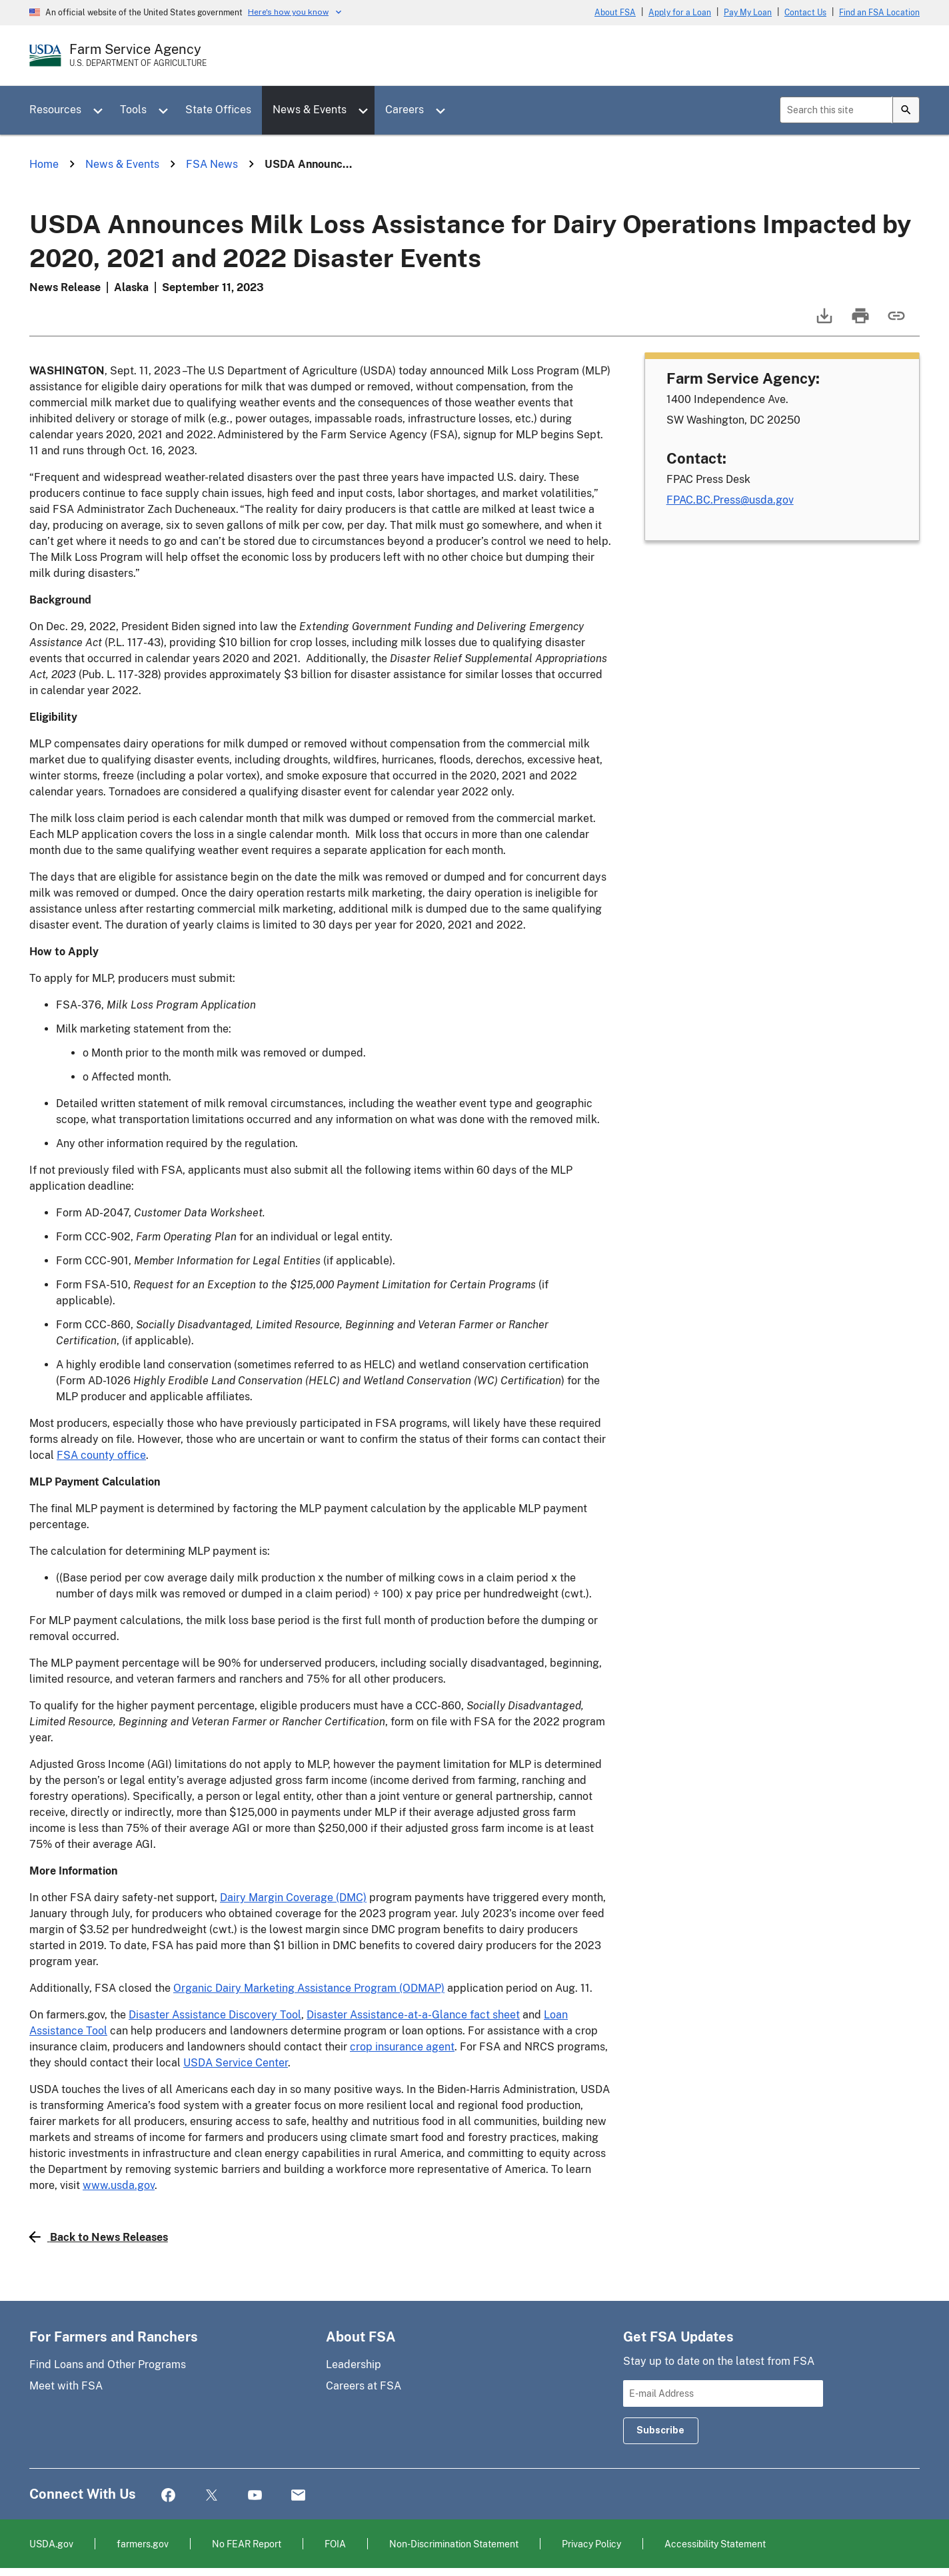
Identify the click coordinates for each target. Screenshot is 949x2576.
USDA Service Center (235, 2062)
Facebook (168, 2495)
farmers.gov (143, 2543)
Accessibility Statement (715, 2543)
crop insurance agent (402, 2046)
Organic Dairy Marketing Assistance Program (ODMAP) (309, 1988)
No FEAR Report (246, 2543)
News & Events (310, 109)
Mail (298, 2495)
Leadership (353, 2364)
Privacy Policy (591, 2543)
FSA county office (101, 1455)
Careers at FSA (363, 2385)
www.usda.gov (119, 2185)
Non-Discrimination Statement (453, 2543)
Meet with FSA (66, 2385)
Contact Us (805, 12)
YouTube (255, 2495)
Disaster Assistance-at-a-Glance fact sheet (413, 2014)
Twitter (211, 2495)
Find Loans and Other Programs (107, 2364)
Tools (133, 109)
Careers (404, 109)
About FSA (615, 12)
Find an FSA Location (879, 12)
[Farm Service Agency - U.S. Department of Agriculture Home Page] (138, 55)
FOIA (335, 2543)
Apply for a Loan (679, 12)
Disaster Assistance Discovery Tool (215, 2014)
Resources (55, 109)
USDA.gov (51, 2543)
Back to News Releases (98, 2237)
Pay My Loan (748, 12)
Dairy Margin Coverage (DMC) (293, 1897)
